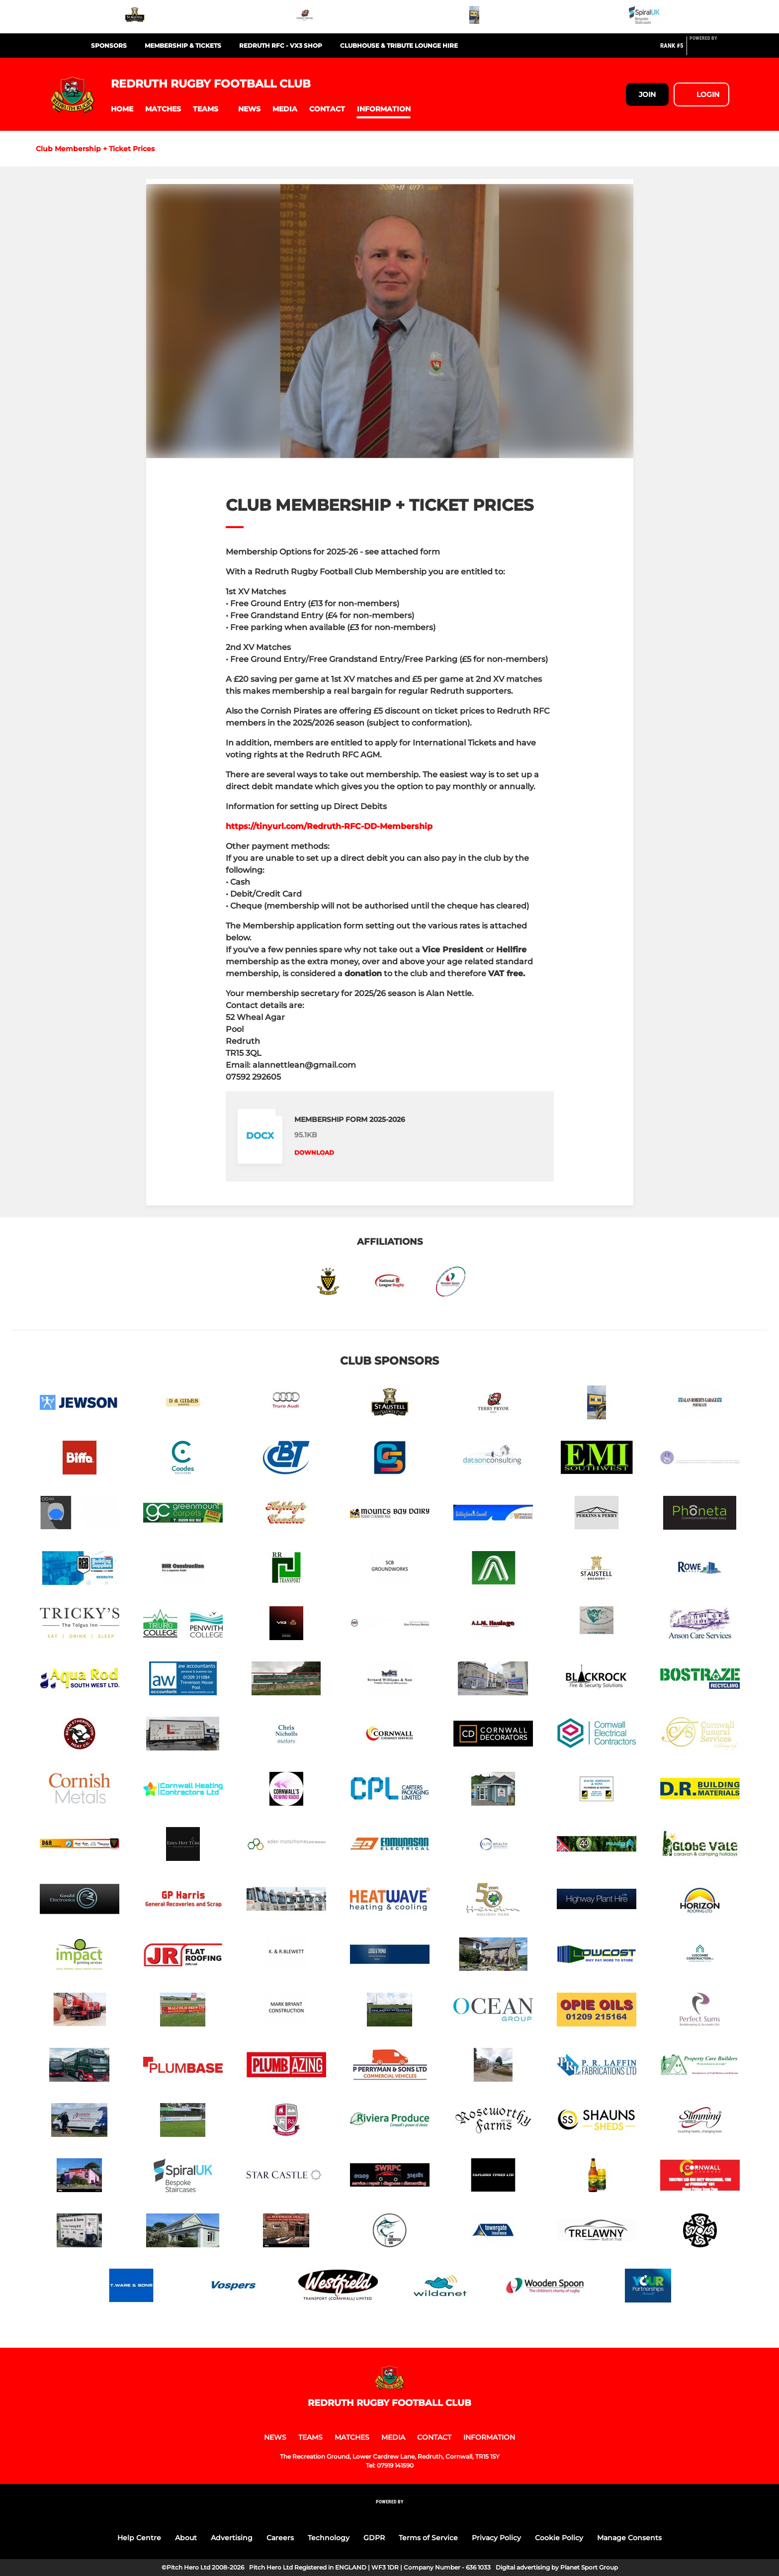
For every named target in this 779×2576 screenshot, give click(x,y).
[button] (122, 109)
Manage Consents (629, 2537)
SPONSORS (109, 45)
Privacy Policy (496, 2537)
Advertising (232, 2537)
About (186, 2537)
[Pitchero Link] (709, 50)
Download (314, 1152)
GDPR (374, 2537)
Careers (280, 2537)
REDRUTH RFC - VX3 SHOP (280, 45)
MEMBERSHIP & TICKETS (183, 45)
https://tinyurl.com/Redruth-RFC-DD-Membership (329, 826)
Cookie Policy (559, 2537)
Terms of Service (428, 2537)
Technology (328, 2537)
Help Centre (139, 2537)
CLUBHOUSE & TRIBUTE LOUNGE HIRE (399, 45)
